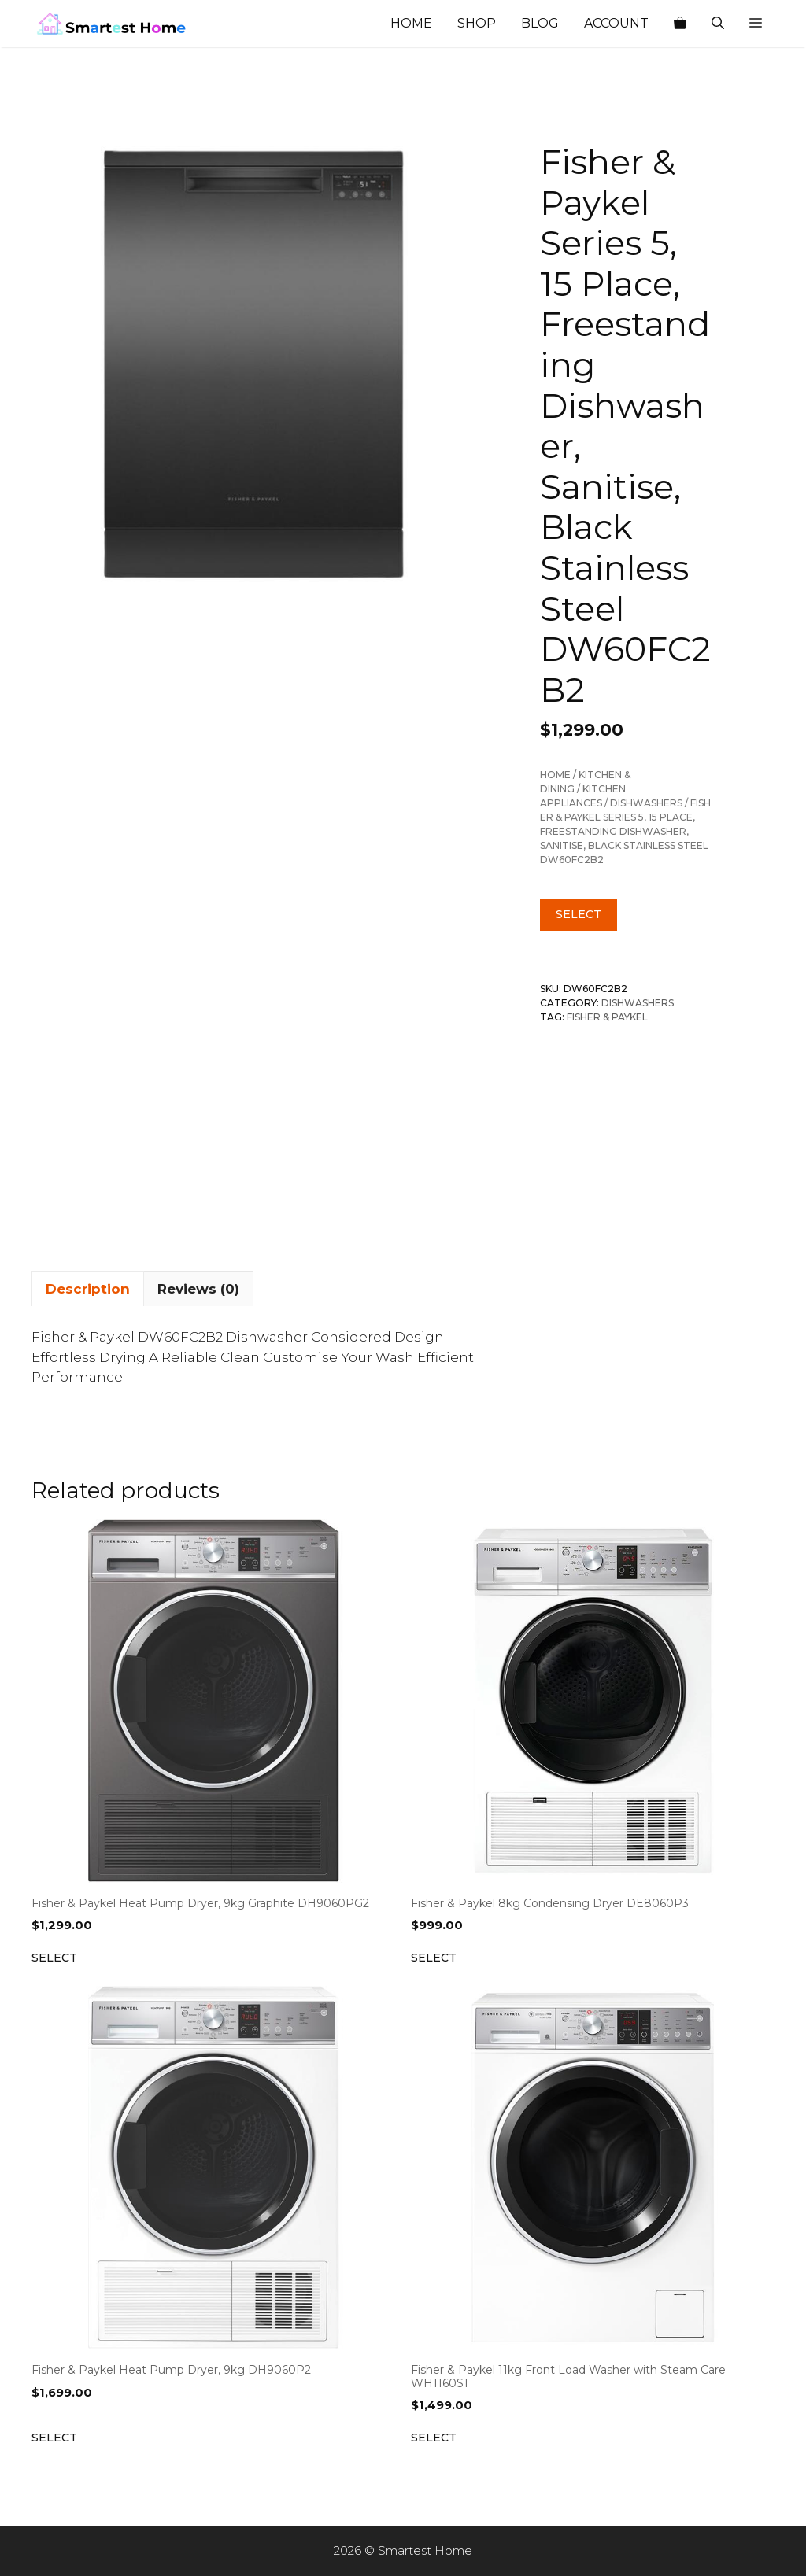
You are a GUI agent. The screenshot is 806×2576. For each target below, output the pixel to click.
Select (578, 914)
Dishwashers (646, 803)
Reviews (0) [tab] (198, 1289)
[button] (756, 23)
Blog (540, 23)
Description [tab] (88, 1289)
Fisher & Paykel (607, 1017)
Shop (476, 23)
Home (411, 23)
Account (616, 23)
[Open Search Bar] (718, 23)
